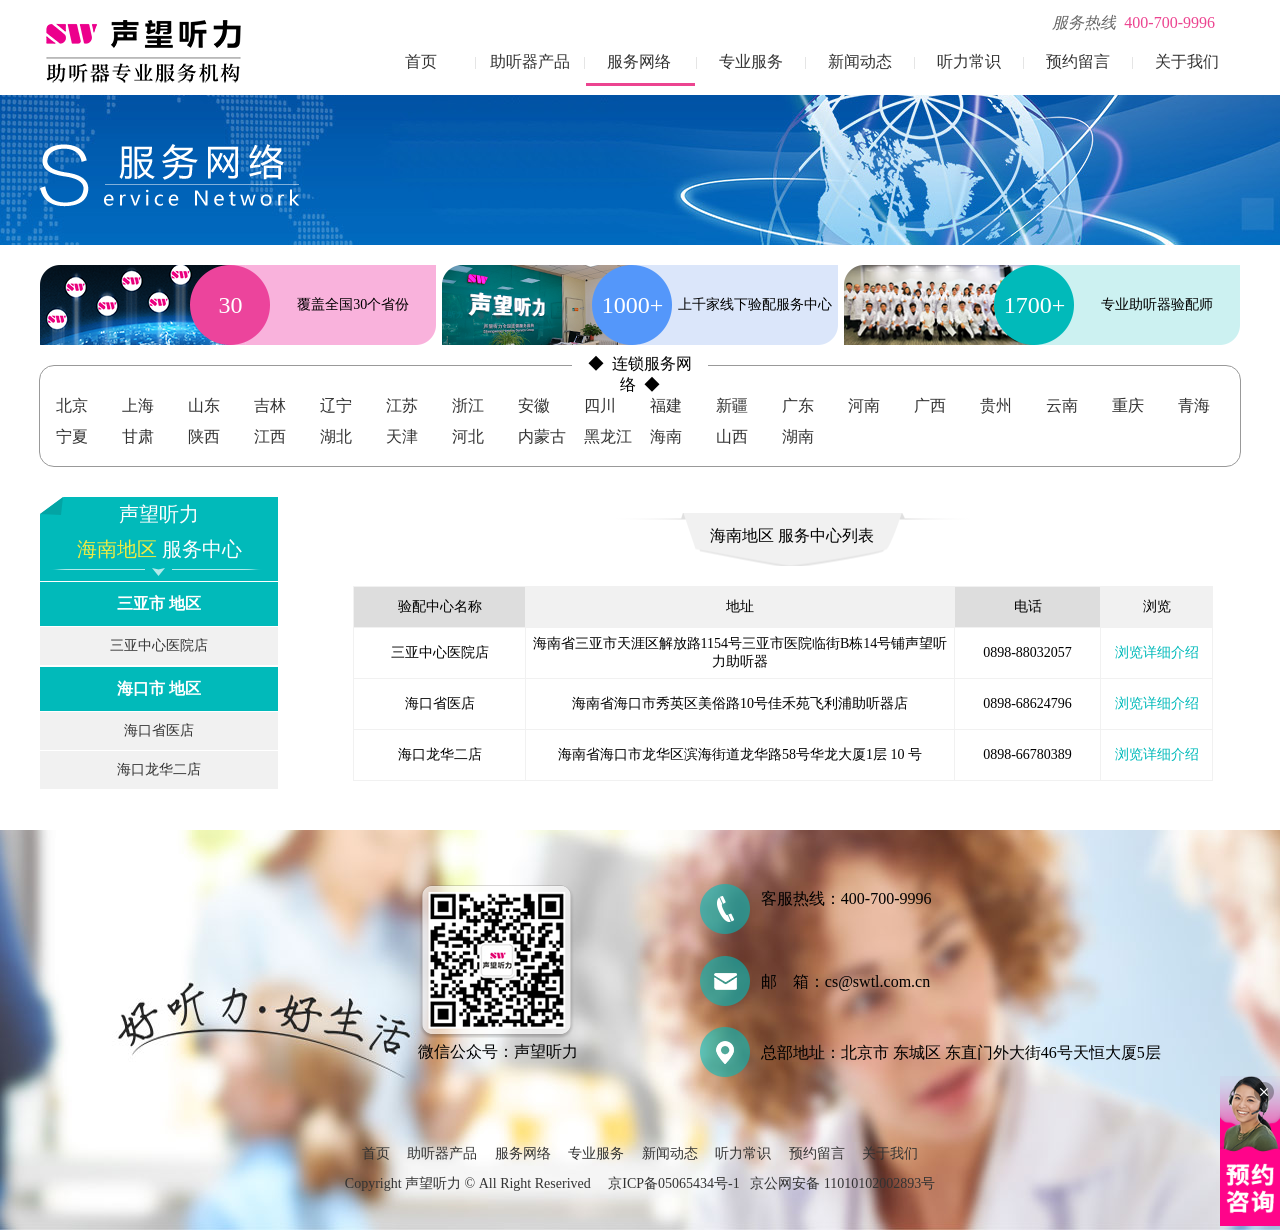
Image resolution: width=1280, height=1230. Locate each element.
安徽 (534, 405)
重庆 (1128, 405)
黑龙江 (608, 436)
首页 (421, 61)
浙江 (468, 405)
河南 (864, 405)
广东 (798, 405)
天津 (402, 436)
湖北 (336, 436)
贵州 (996, 405)
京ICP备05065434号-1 (673, 1183)
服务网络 (639, 61)
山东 (204, 405)
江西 (270, 436)
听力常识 (969, 61)
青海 (1194, 405)
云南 (1062, 405)
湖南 (798, 436)
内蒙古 (542, 436)
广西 (930, 405)
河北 (468, 436)
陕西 (204, 436)
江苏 (402, 405)
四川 (600, 405)
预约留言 (1078, 61)
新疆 (732, 405)
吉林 (270, 405)
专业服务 (751, 61)
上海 (138, 405)
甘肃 (138, 436)
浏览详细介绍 (1157, 652)
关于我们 (1187, 61)
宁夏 (72, 436)
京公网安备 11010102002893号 (842, 1183)
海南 (666, 436)
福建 (666, 405)
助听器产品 (530, 61)
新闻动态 (860, 61)
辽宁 (336, 405)
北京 (72, 405)
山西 (732, 436)
